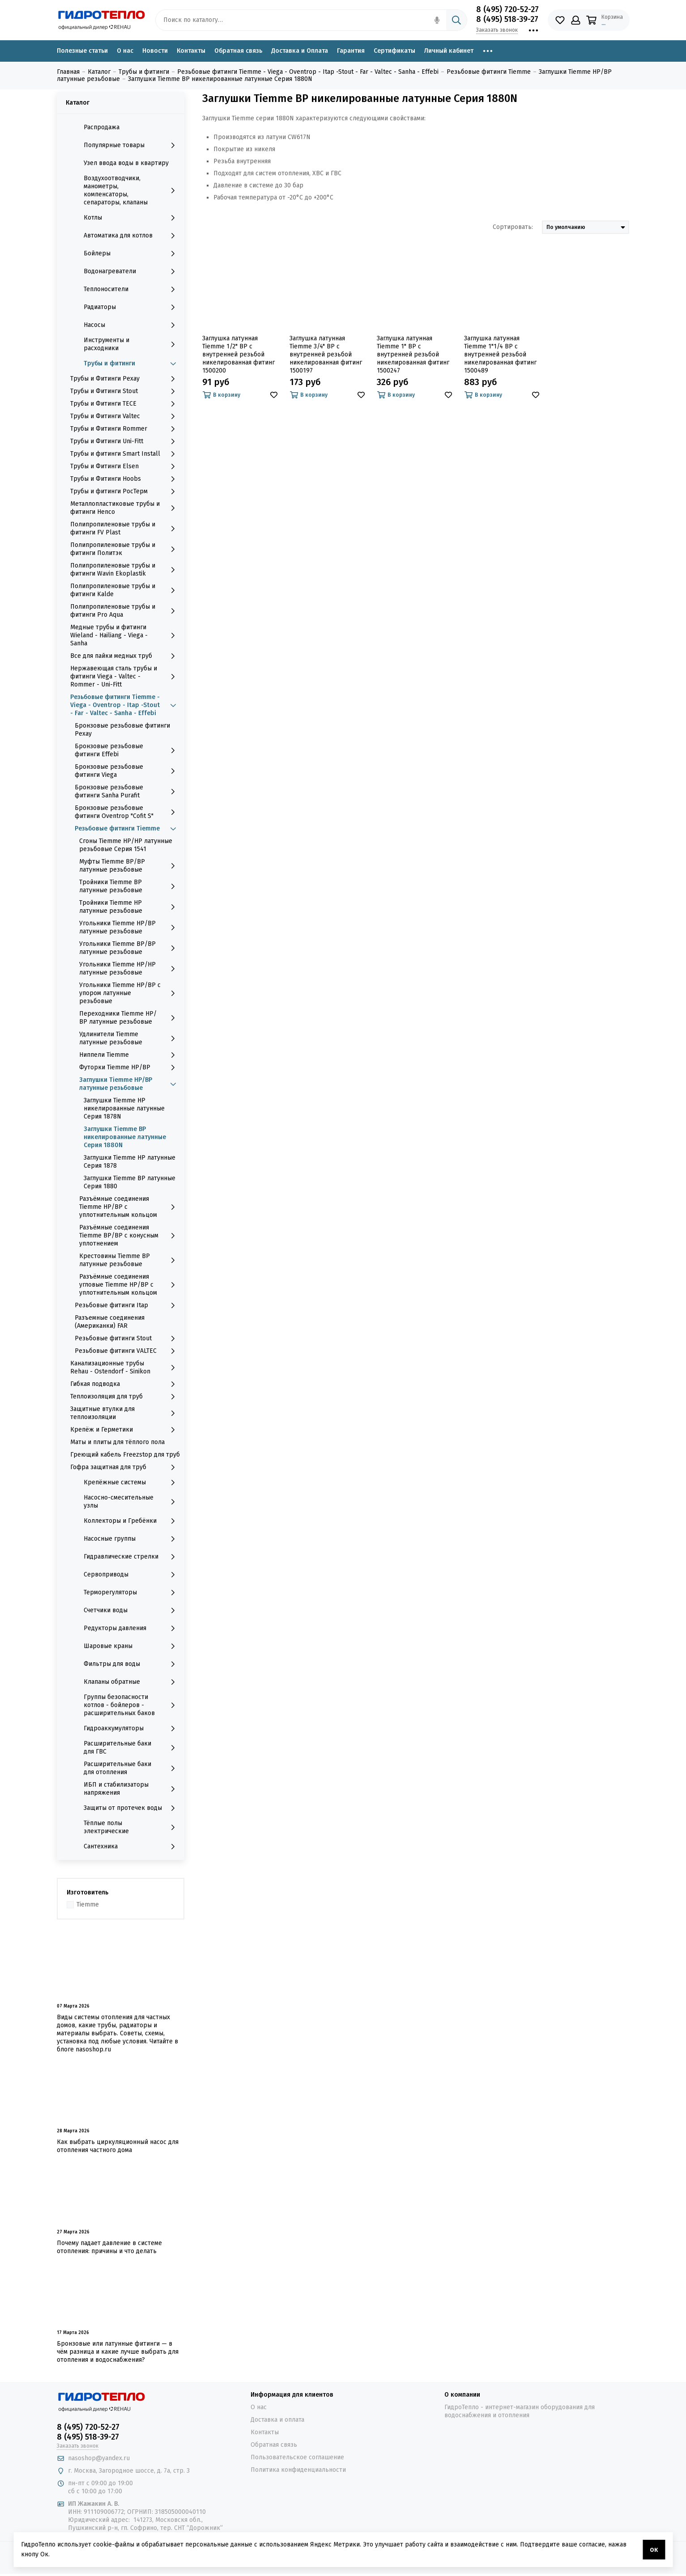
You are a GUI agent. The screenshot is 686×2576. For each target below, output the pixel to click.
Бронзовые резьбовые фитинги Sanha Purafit (127, 791)
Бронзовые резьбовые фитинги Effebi (127, 750)
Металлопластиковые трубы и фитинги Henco (125, 508)
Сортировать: (513, 227)
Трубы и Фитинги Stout (125, 391)
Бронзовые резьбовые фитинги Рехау (122, 729)
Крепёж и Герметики (125, 1430)
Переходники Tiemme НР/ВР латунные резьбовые (129, 1017)
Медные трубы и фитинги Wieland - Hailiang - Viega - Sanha (125, 635)
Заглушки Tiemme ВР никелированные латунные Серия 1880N (125, 1137)
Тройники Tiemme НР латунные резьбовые (129, 907)
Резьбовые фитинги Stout (127, 1339)
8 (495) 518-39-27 (507, 19)
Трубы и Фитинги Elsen (125, 466)
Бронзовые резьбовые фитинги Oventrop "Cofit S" (127, 812)
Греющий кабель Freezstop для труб (125, 1454)
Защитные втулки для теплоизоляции (125, 1413)
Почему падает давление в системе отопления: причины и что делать (109, 2247)
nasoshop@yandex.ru (99, 2458)
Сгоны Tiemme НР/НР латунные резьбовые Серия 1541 (125, 845)
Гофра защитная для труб (125, 1467)
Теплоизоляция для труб (125, 1397)
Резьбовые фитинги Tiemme (127, 829)
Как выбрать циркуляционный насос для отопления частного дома (118, 2146)
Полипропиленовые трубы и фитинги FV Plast (125, 528)
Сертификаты (394, 51)
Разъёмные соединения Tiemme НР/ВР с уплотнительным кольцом (129, 1207)
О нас (125, 51)
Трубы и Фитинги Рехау (125, 379)
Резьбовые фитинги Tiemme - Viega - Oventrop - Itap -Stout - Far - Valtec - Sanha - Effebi (125, 705)
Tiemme (88, 1904)
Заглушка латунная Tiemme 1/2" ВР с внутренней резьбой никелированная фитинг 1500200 (238, 354)
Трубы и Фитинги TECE (125, 404)
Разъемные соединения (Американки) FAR (110, 1322)
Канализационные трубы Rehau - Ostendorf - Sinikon (125, 1367)
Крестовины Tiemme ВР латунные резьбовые (129, 1260)
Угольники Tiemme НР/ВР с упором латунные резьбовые (129, 993)
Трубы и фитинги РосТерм (125, 491)
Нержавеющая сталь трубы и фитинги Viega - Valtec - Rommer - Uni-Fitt (125, 676)
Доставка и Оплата (299, 51)
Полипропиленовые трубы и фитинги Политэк (125, 549)
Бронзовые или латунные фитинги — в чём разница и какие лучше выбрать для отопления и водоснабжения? (118, 2352)
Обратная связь (238, 51)
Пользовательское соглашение (297, 2457)
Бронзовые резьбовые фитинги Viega (127, 771)
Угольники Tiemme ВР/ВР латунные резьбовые (129, 948)
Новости (155, 51)
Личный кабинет (448, 51)
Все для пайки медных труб (125, 656)
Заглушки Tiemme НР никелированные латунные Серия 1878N (124, 1108)
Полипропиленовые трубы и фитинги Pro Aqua (125, 611)
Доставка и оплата (277, 2419)
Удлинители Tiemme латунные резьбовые (129, 1038)
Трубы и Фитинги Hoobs (125, 479)
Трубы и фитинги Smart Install (125, 454)
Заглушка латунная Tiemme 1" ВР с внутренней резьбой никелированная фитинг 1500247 (413, 354)
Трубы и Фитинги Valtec (125, 416)
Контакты (191, 51)
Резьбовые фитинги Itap (127, 1305)
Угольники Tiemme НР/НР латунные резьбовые (129, 968)
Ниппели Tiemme (129, 1055)
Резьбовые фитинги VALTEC (127, 1351)
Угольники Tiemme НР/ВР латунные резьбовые (129, 927)
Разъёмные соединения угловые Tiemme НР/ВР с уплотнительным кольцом (129, 1284)
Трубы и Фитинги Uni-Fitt (125, 441)
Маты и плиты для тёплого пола (117, 1442)
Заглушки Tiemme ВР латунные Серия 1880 (129, 1182)
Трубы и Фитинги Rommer (125, 429)
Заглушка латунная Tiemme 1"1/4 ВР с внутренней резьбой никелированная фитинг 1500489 (500, 354)
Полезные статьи (82, 51)
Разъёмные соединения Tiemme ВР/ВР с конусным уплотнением (129, 1235)
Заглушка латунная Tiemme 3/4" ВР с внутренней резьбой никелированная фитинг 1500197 (326, 354)
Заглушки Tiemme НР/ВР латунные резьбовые (129, 1084)
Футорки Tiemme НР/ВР (129, 1067)
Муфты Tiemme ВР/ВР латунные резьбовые (129, 865)
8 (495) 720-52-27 (507, 9)
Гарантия (351, 51)
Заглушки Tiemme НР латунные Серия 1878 (129, 1161)
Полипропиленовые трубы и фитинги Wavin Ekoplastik (125, 569)
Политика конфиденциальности (298, 2470)
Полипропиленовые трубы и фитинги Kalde (125, 590)
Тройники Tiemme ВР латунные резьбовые (129, 886)
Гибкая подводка (125, 1384)
